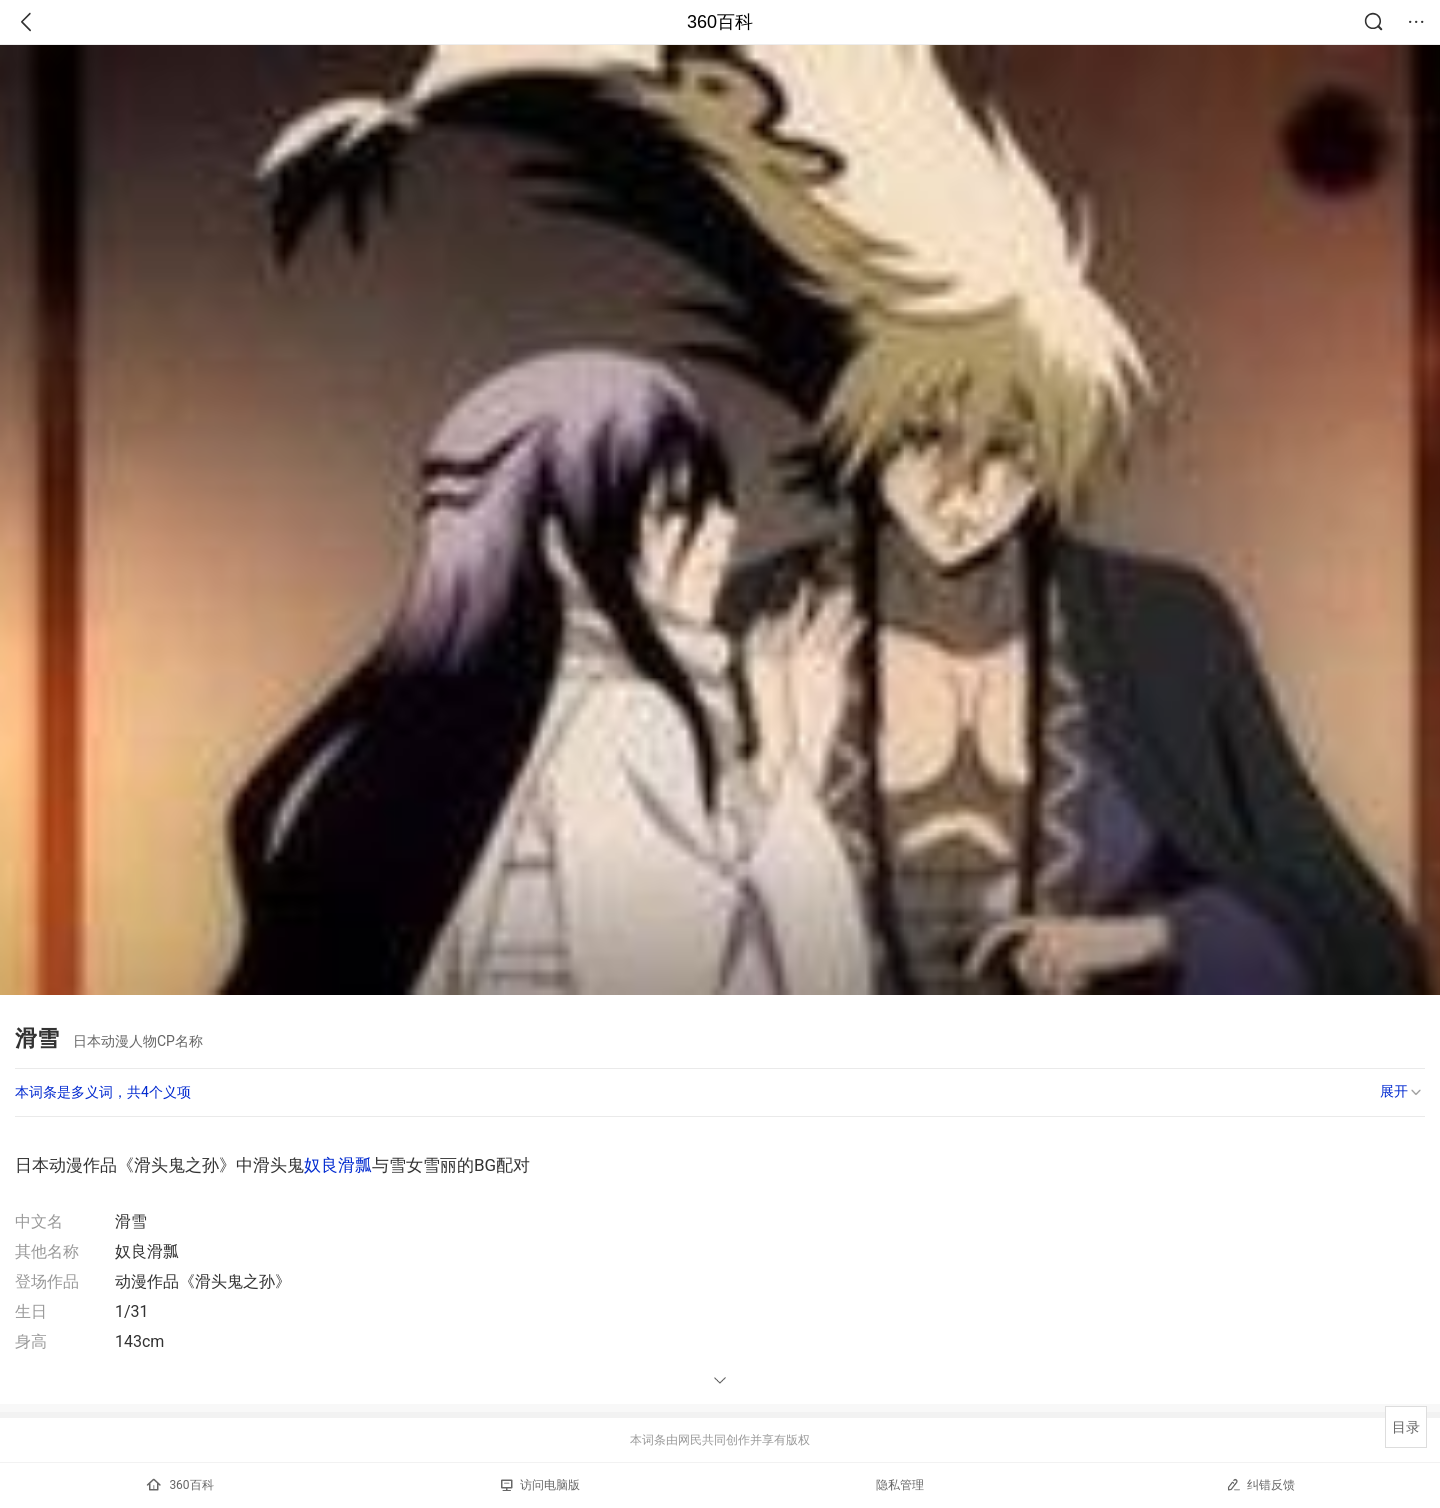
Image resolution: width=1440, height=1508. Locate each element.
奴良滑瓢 (338, 1165)
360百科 (720, 22)
